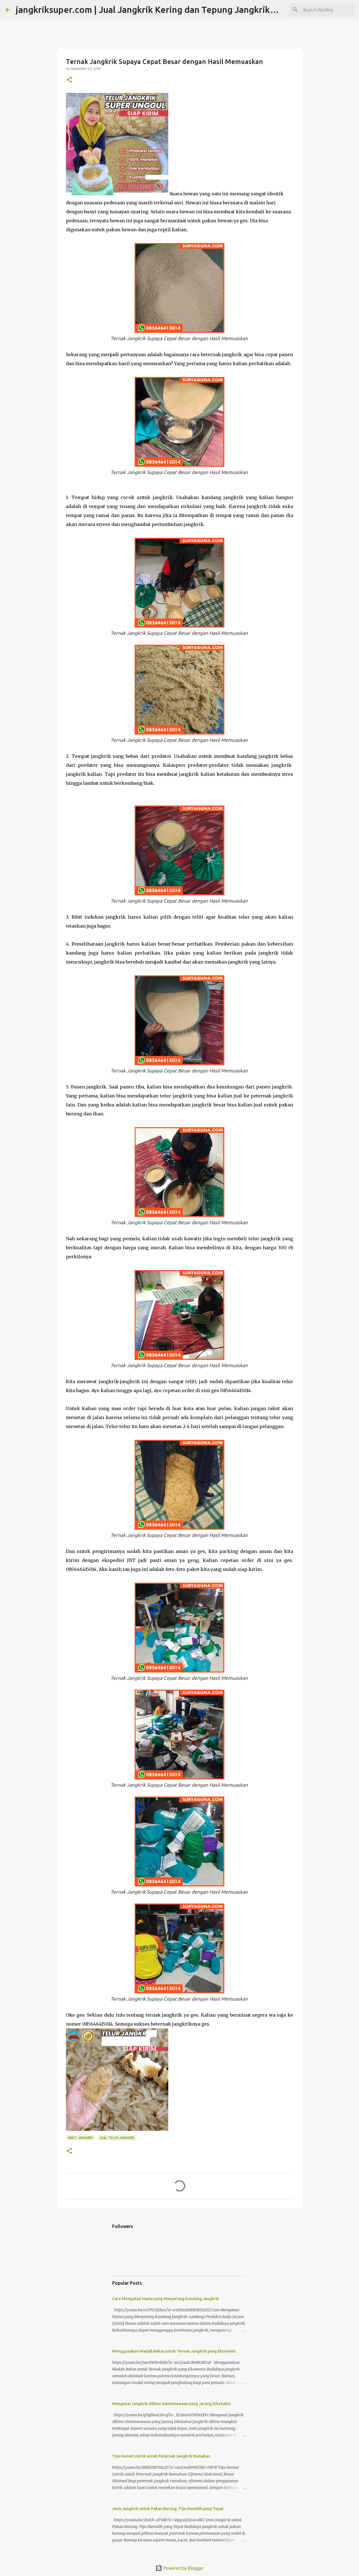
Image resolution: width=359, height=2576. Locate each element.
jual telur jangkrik (116, 2138)
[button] (69, 80)
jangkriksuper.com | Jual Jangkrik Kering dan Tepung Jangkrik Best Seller (166, 9)
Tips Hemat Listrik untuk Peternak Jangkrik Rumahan (161, 2456)
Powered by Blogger (179, 2568)
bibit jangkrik (80, 2138)
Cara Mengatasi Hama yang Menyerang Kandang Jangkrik (165, 2298)
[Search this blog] (325, 10)
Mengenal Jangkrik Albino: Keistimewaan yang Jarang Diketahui (171, 2403)
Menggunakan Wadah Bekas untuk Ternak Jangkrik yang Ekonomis (174, 2351)
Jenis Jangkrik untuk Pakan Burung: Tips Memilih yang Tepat (168, 2508)
